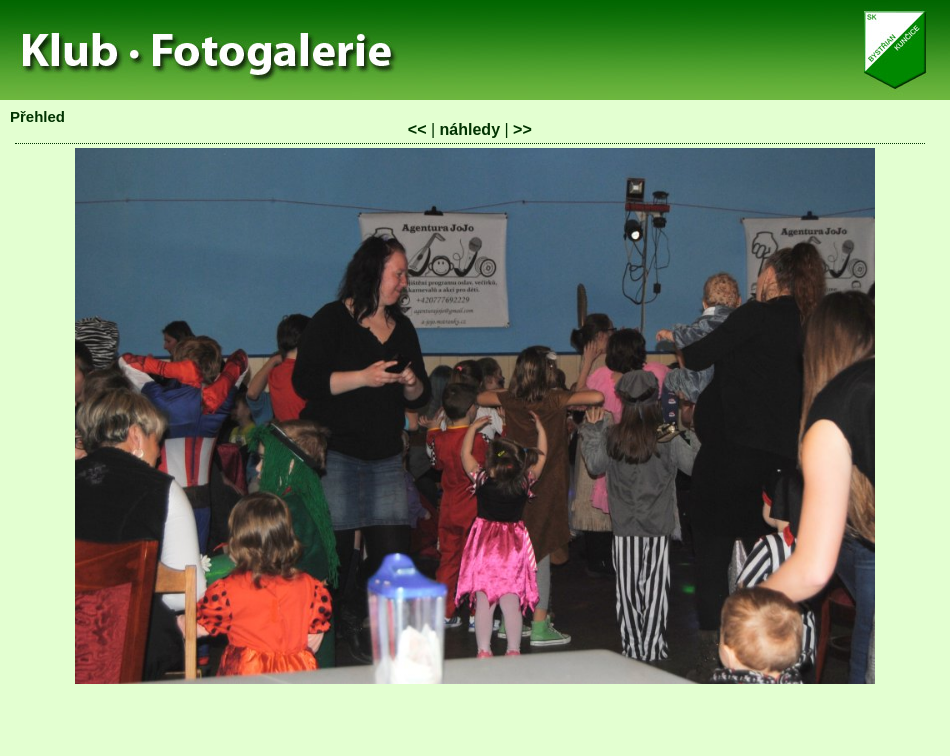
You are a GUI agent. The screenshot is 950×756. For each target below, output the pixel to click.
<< (417, 129)
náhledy (470, 129)
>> (522, 129)
